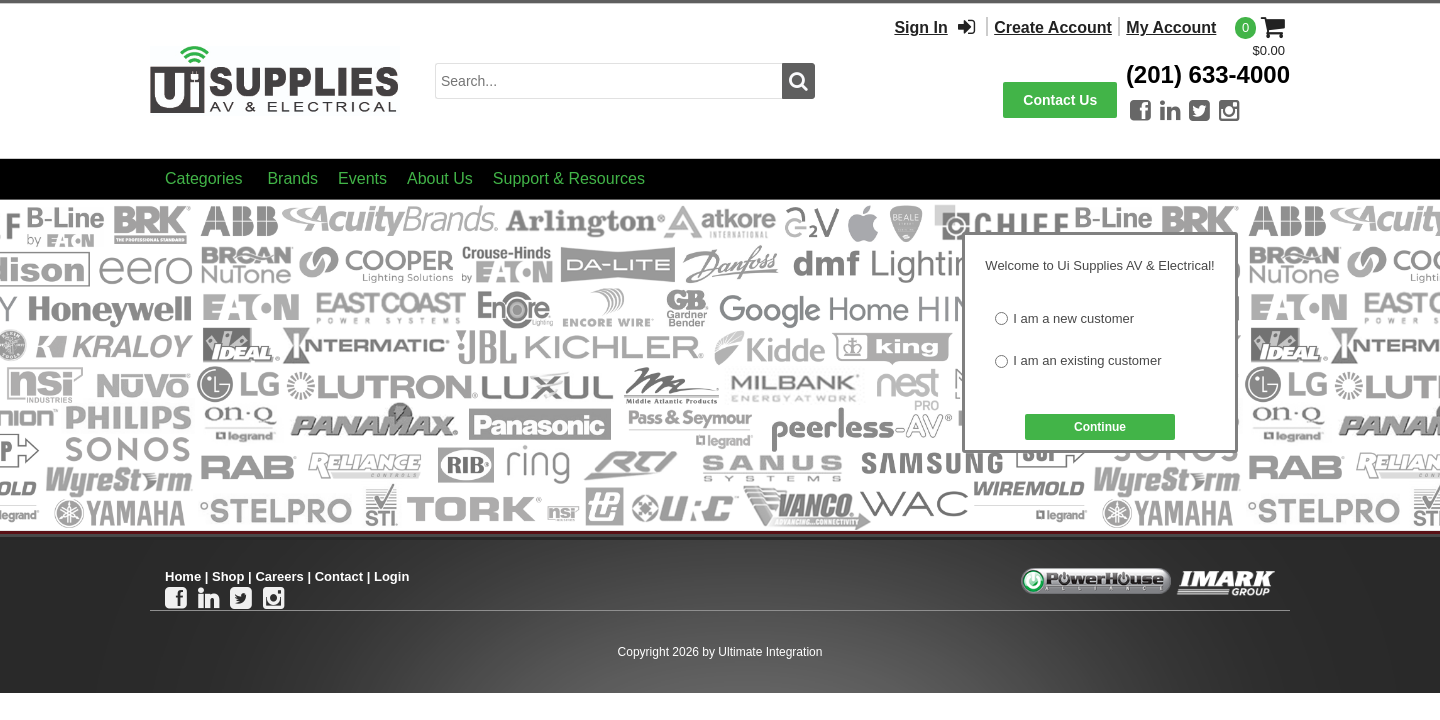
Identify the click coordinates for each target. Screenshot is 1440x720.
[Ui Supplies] (275, 79)
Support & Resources (569, 178)
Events (362, 178)
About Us (440, 178)
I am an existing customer (1087, 360)
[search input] (608, 81)
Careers (279, 576)
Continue (1100, 427)
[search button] (798, 81)
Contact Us (1060, 100)
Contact (339, 576)
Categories (203, 178)
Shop (228, 576)
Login (391, 576)
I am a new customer (1073, 318)
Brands (292, 178)
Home (183, 576)
